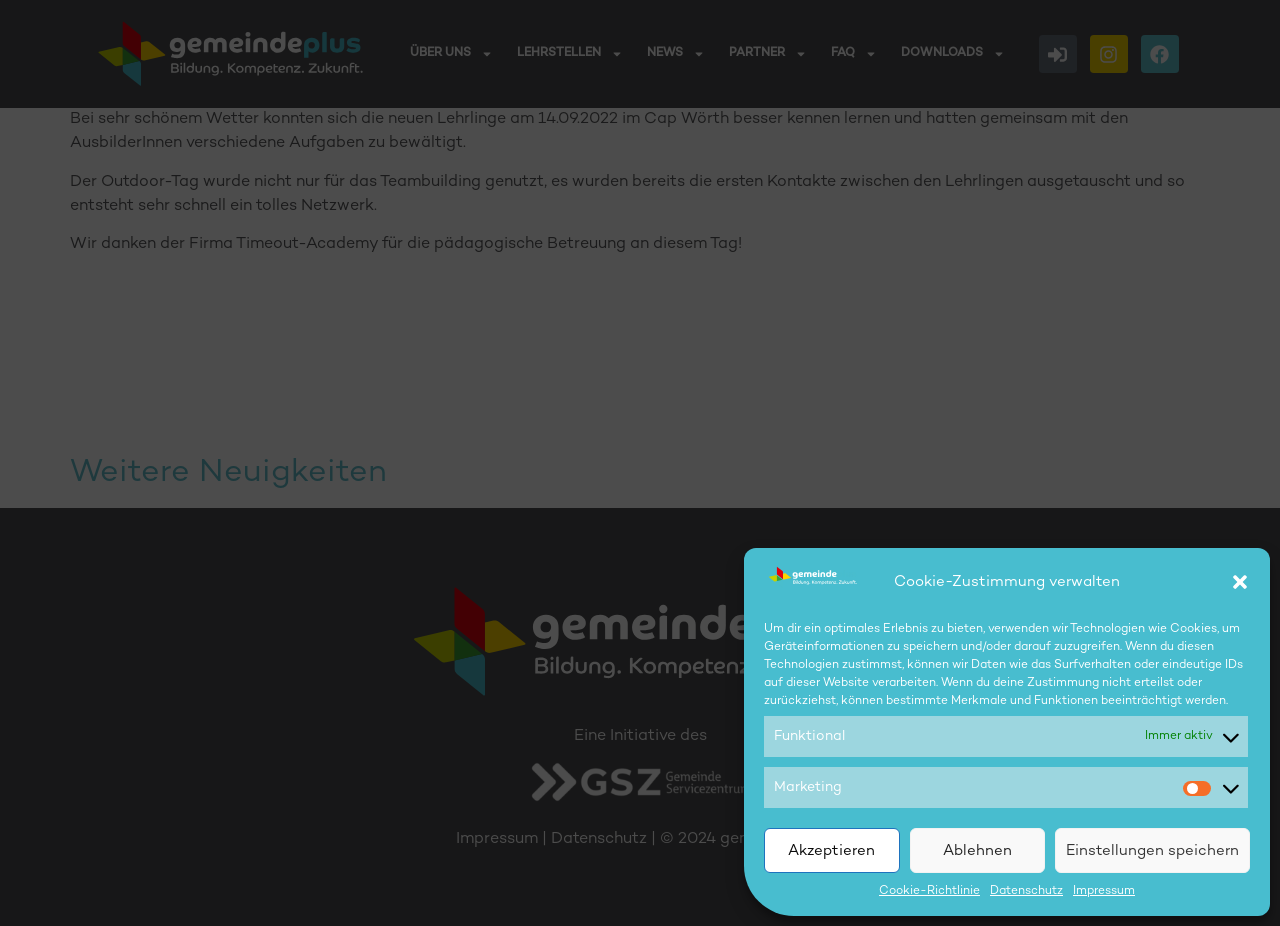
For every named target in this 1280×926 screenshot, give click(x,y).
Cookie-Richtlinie (929, 891)
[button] (1240, 582)
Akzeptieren (831, 851)
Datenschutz (1026, 891)
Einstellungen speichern (1152, 851)
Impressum (1104, 891)
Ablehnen (977, 851)
